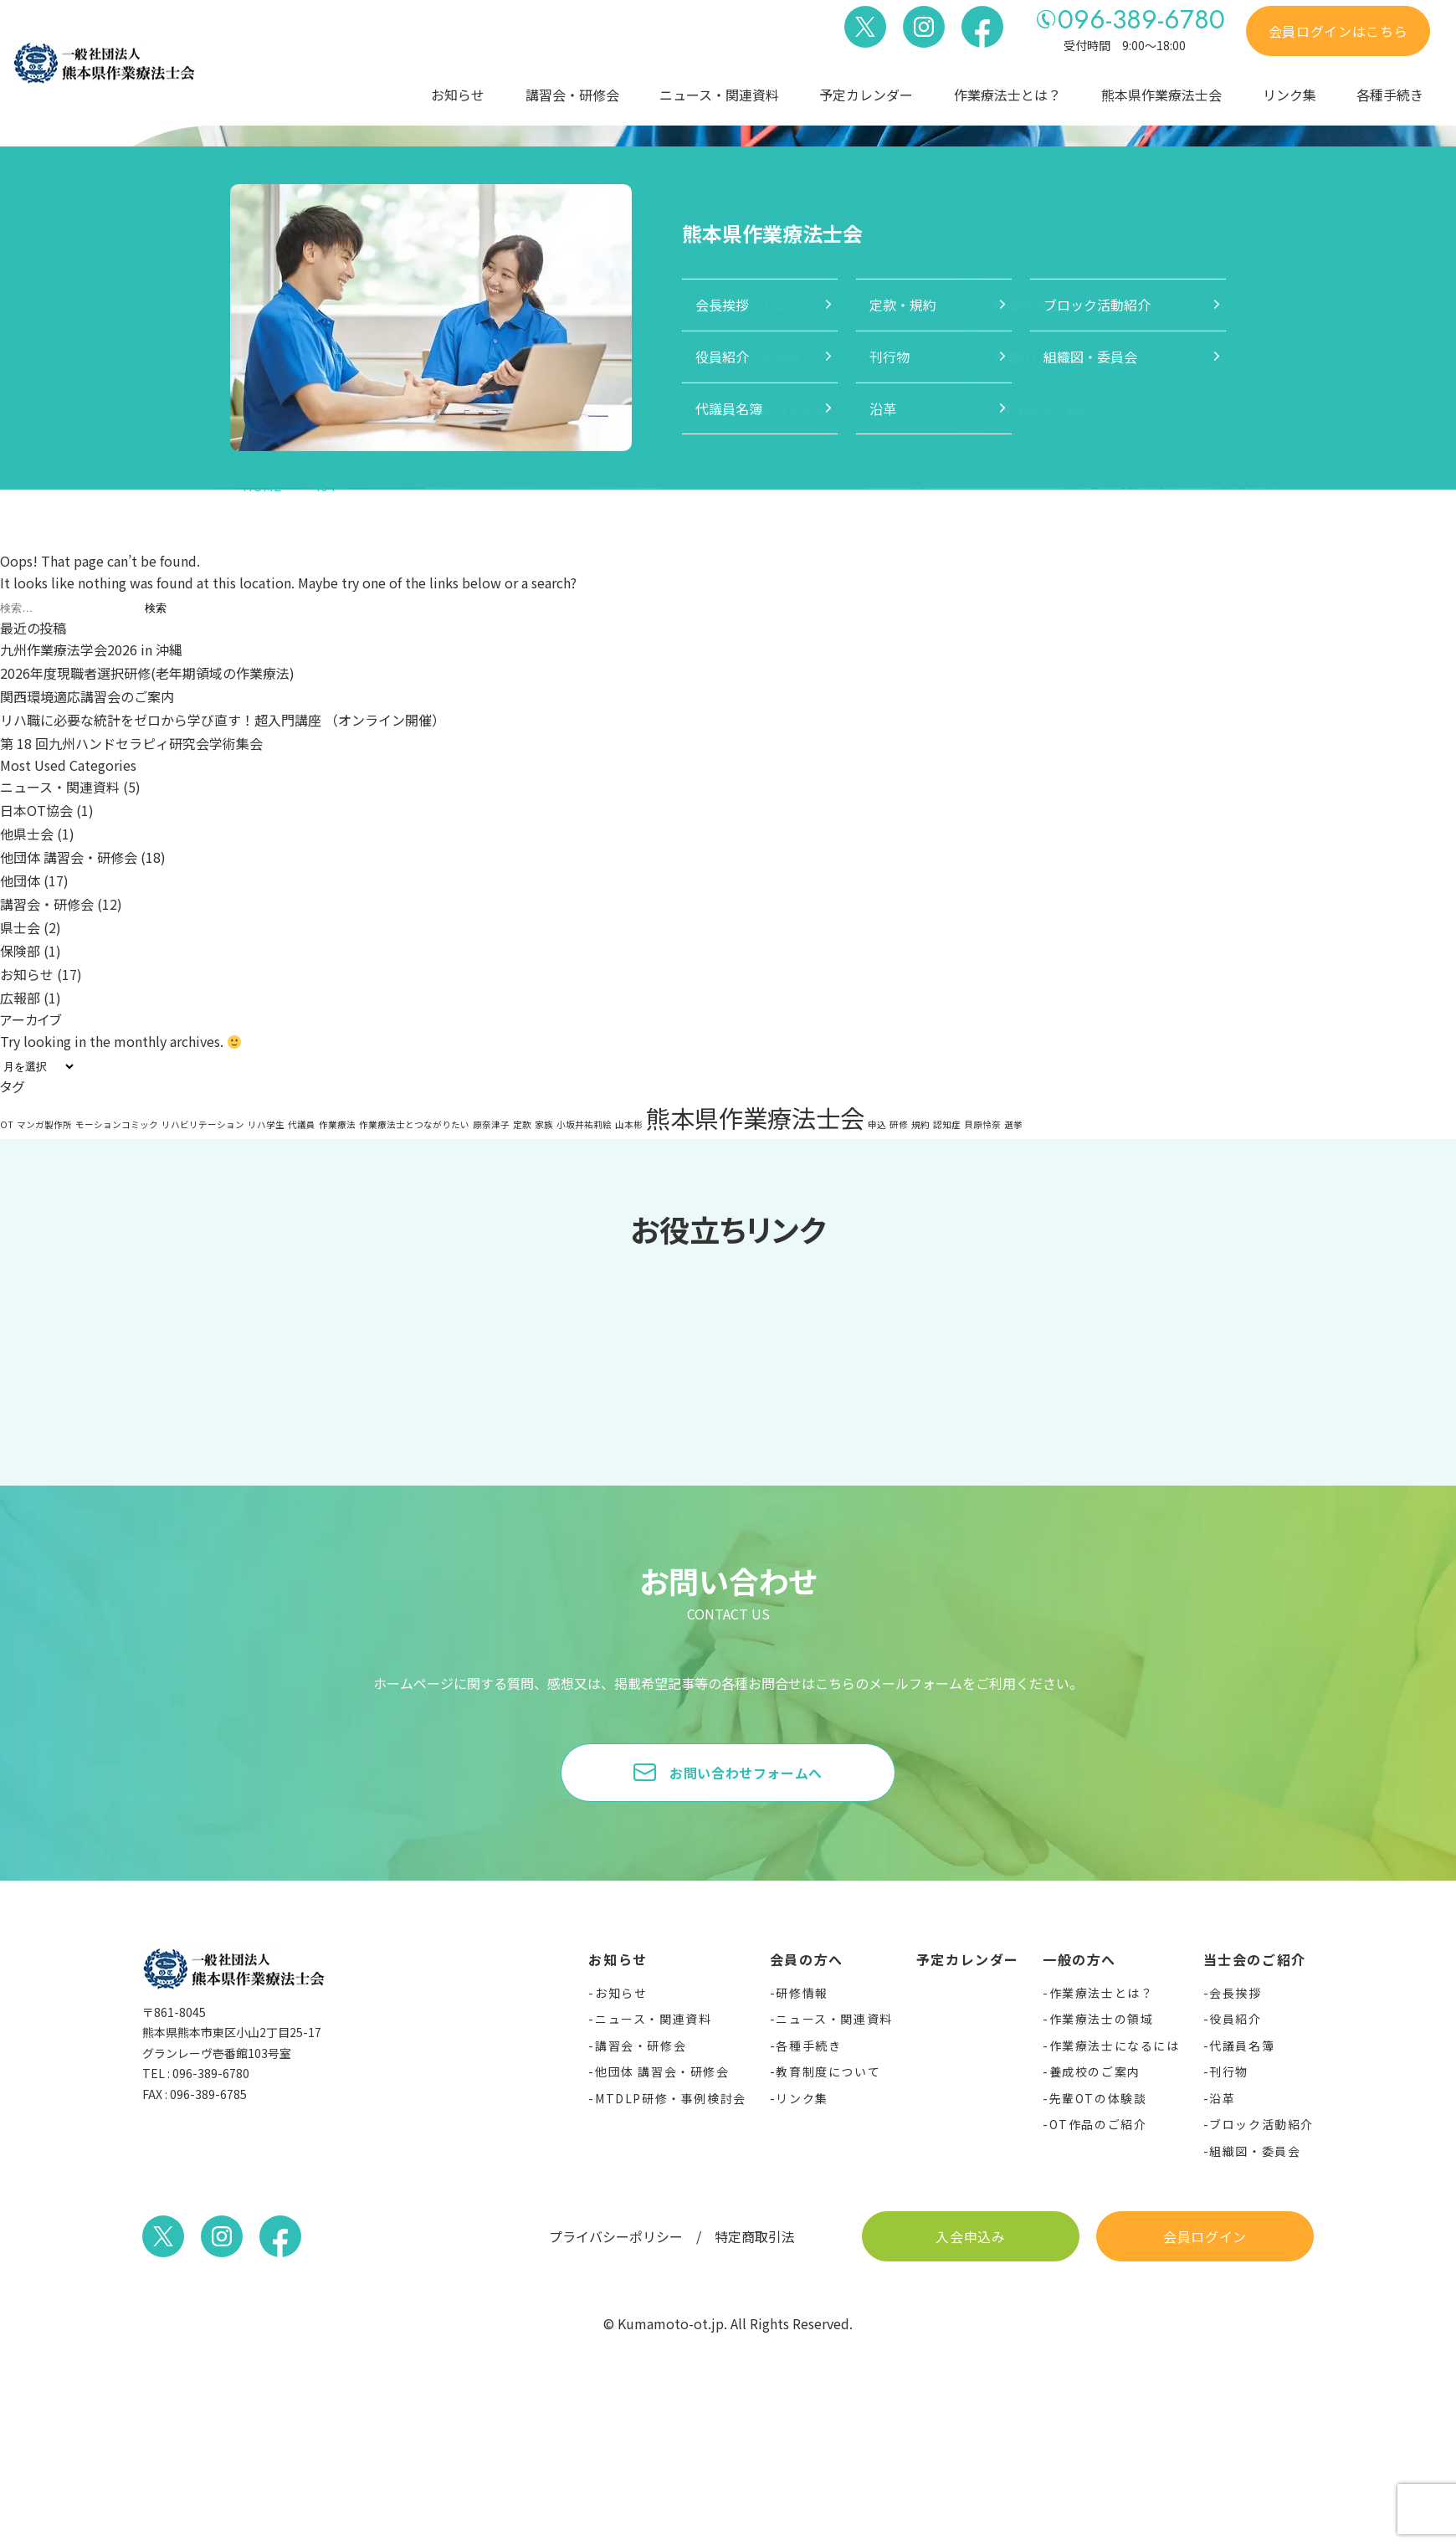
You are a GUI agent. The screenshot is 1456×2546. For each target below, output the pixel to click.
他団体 (20, 880)
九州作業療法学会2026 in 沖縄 (91, 649)
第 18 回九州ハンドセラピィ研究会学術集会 (131, 743)
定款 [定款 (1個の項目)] (522, 1124)
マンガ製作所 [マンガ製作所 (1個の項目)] (44, 1124)
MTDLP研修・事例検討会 (670, 2098)
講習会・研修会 (572, 95)
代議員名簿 (1241, 2045)
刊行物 (1228, 2071)
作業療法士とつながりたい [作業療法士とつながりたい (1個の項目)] (414, 1124)
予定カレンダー (866, 95)
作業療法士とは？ (1007, 95)
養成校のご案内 (1095, 2071)
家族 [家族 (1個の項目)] (544, 1124)
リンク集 (1289, 95)
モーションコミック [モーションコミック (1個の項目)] (116, 1124)
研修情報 (802, 1992)
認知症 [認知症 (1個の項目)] (947, 1124)
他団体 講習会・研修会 (68, 857)
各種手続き (1389, 95)
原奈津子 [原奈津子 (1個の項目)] (491, 1124)
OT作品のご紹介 (1098, 2124)
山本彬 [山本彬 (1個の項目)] (629, 1124)
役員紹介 (1235, 2018)
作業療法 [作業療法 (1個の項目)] (337, 1124)
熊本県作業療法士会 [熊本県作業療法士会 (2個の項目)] (755, 1117)
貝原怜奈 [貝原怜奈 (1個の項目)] (982, 1124)
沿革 (1222, 2098)
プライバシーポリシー (616, 2236)
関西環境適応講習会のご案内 (87, 696)
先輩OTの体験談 (1098, 2098)
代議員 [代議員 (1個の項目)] (301, 1124)
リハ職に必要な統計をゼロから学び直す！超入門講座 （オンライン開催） (222, 720)
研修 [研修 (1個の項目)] (898, 1124)
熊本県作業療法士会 (1161, 95)
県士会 (20, 927)
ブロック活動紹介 (1261, 2124)
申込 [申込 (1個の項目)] (877, 1124)
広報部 (20, 998)
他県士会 (27, 834)
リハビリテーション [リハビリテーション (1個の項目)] (202, 1124)
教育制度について (828, 2071)
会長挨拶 (1235, 1992)
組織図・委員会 (1254, 2151)
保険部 (20, 951)
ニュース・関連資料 (719, 95)
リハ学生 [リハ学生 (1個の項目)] (266, 1124)
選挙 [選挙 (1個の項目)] (1013, 1124)
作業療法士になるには (1114, 2045)
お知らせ (457, 95)
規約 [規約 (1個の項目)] (920, 1124)
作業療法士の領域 (1101, 2018)
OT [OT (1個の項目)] (6, 1124)
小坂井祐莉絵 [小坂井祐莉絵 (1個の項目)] (584, 1124)
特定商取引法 (755, 2236)
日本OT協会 (36, 810)
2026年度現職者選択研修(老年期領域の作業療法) (147, 673)
